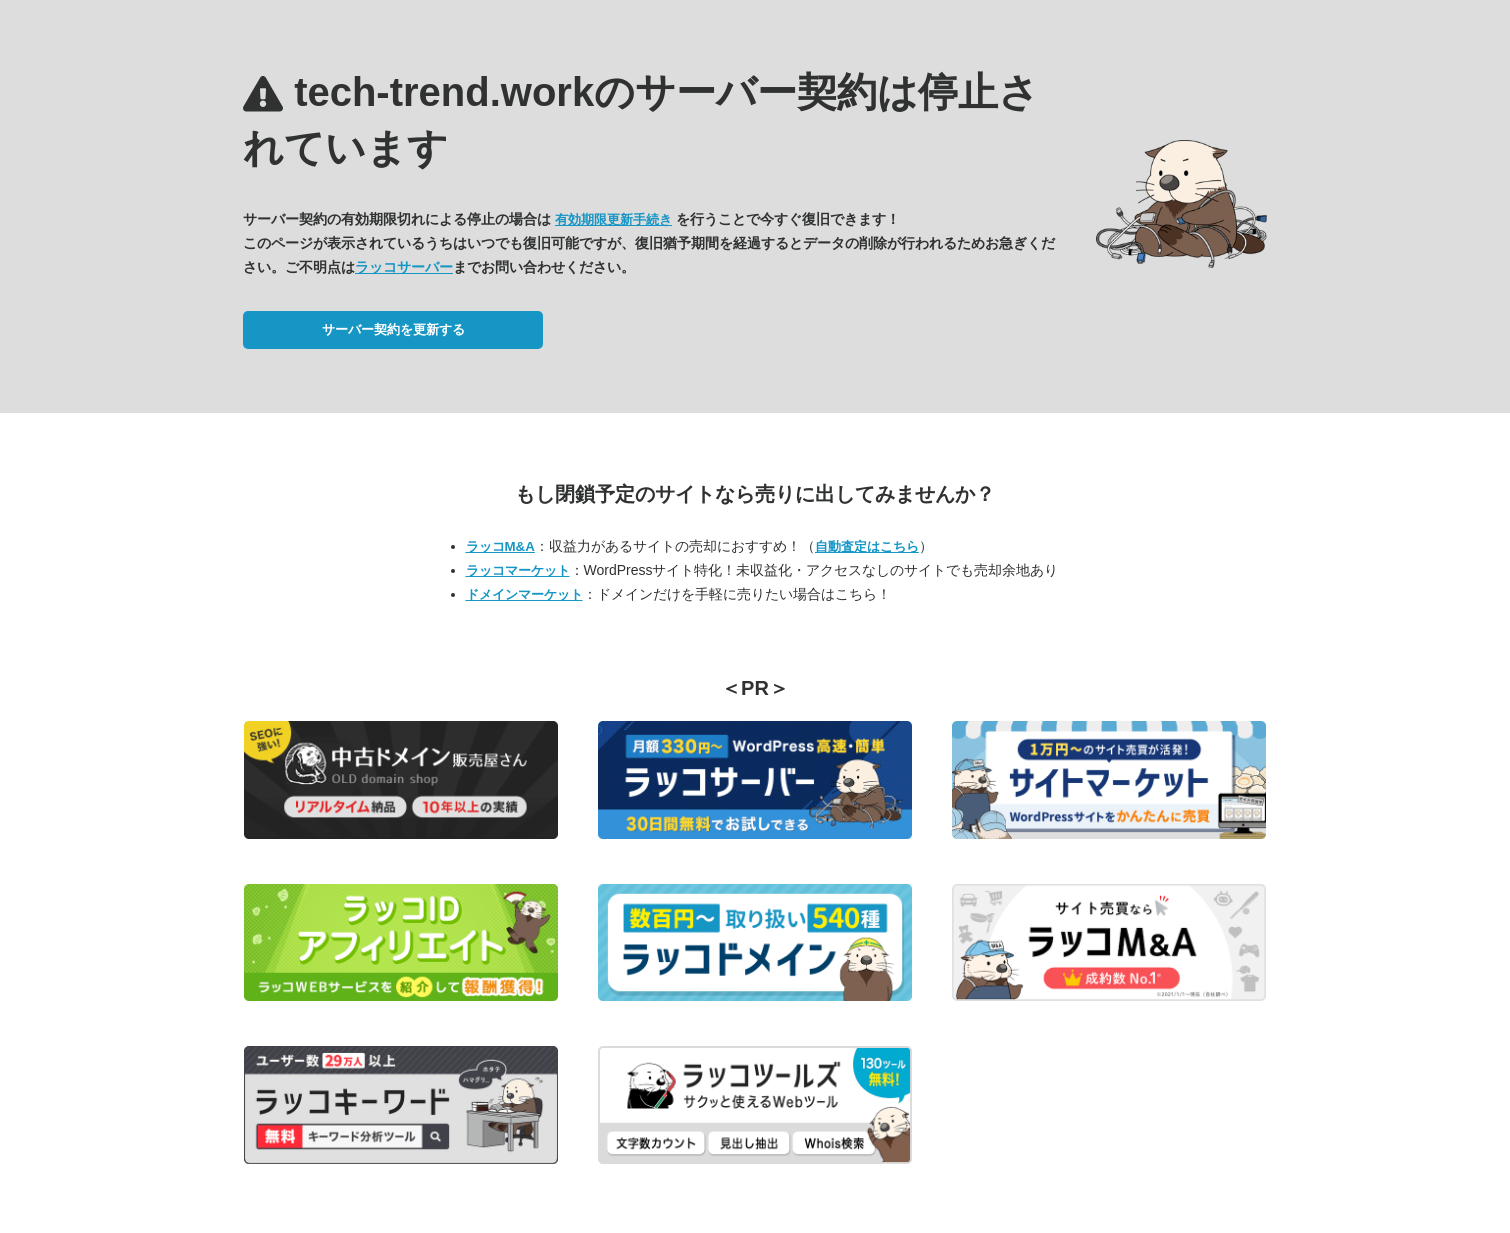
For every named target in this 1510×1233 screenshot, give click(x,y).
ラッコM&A (500, 546)
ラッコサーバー (404, 267)
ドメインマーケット (524, 594)
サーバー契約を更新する (393, 329)
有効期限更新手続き (613, 219)
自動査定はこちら (867, 546)
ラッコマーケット (518, 570)
